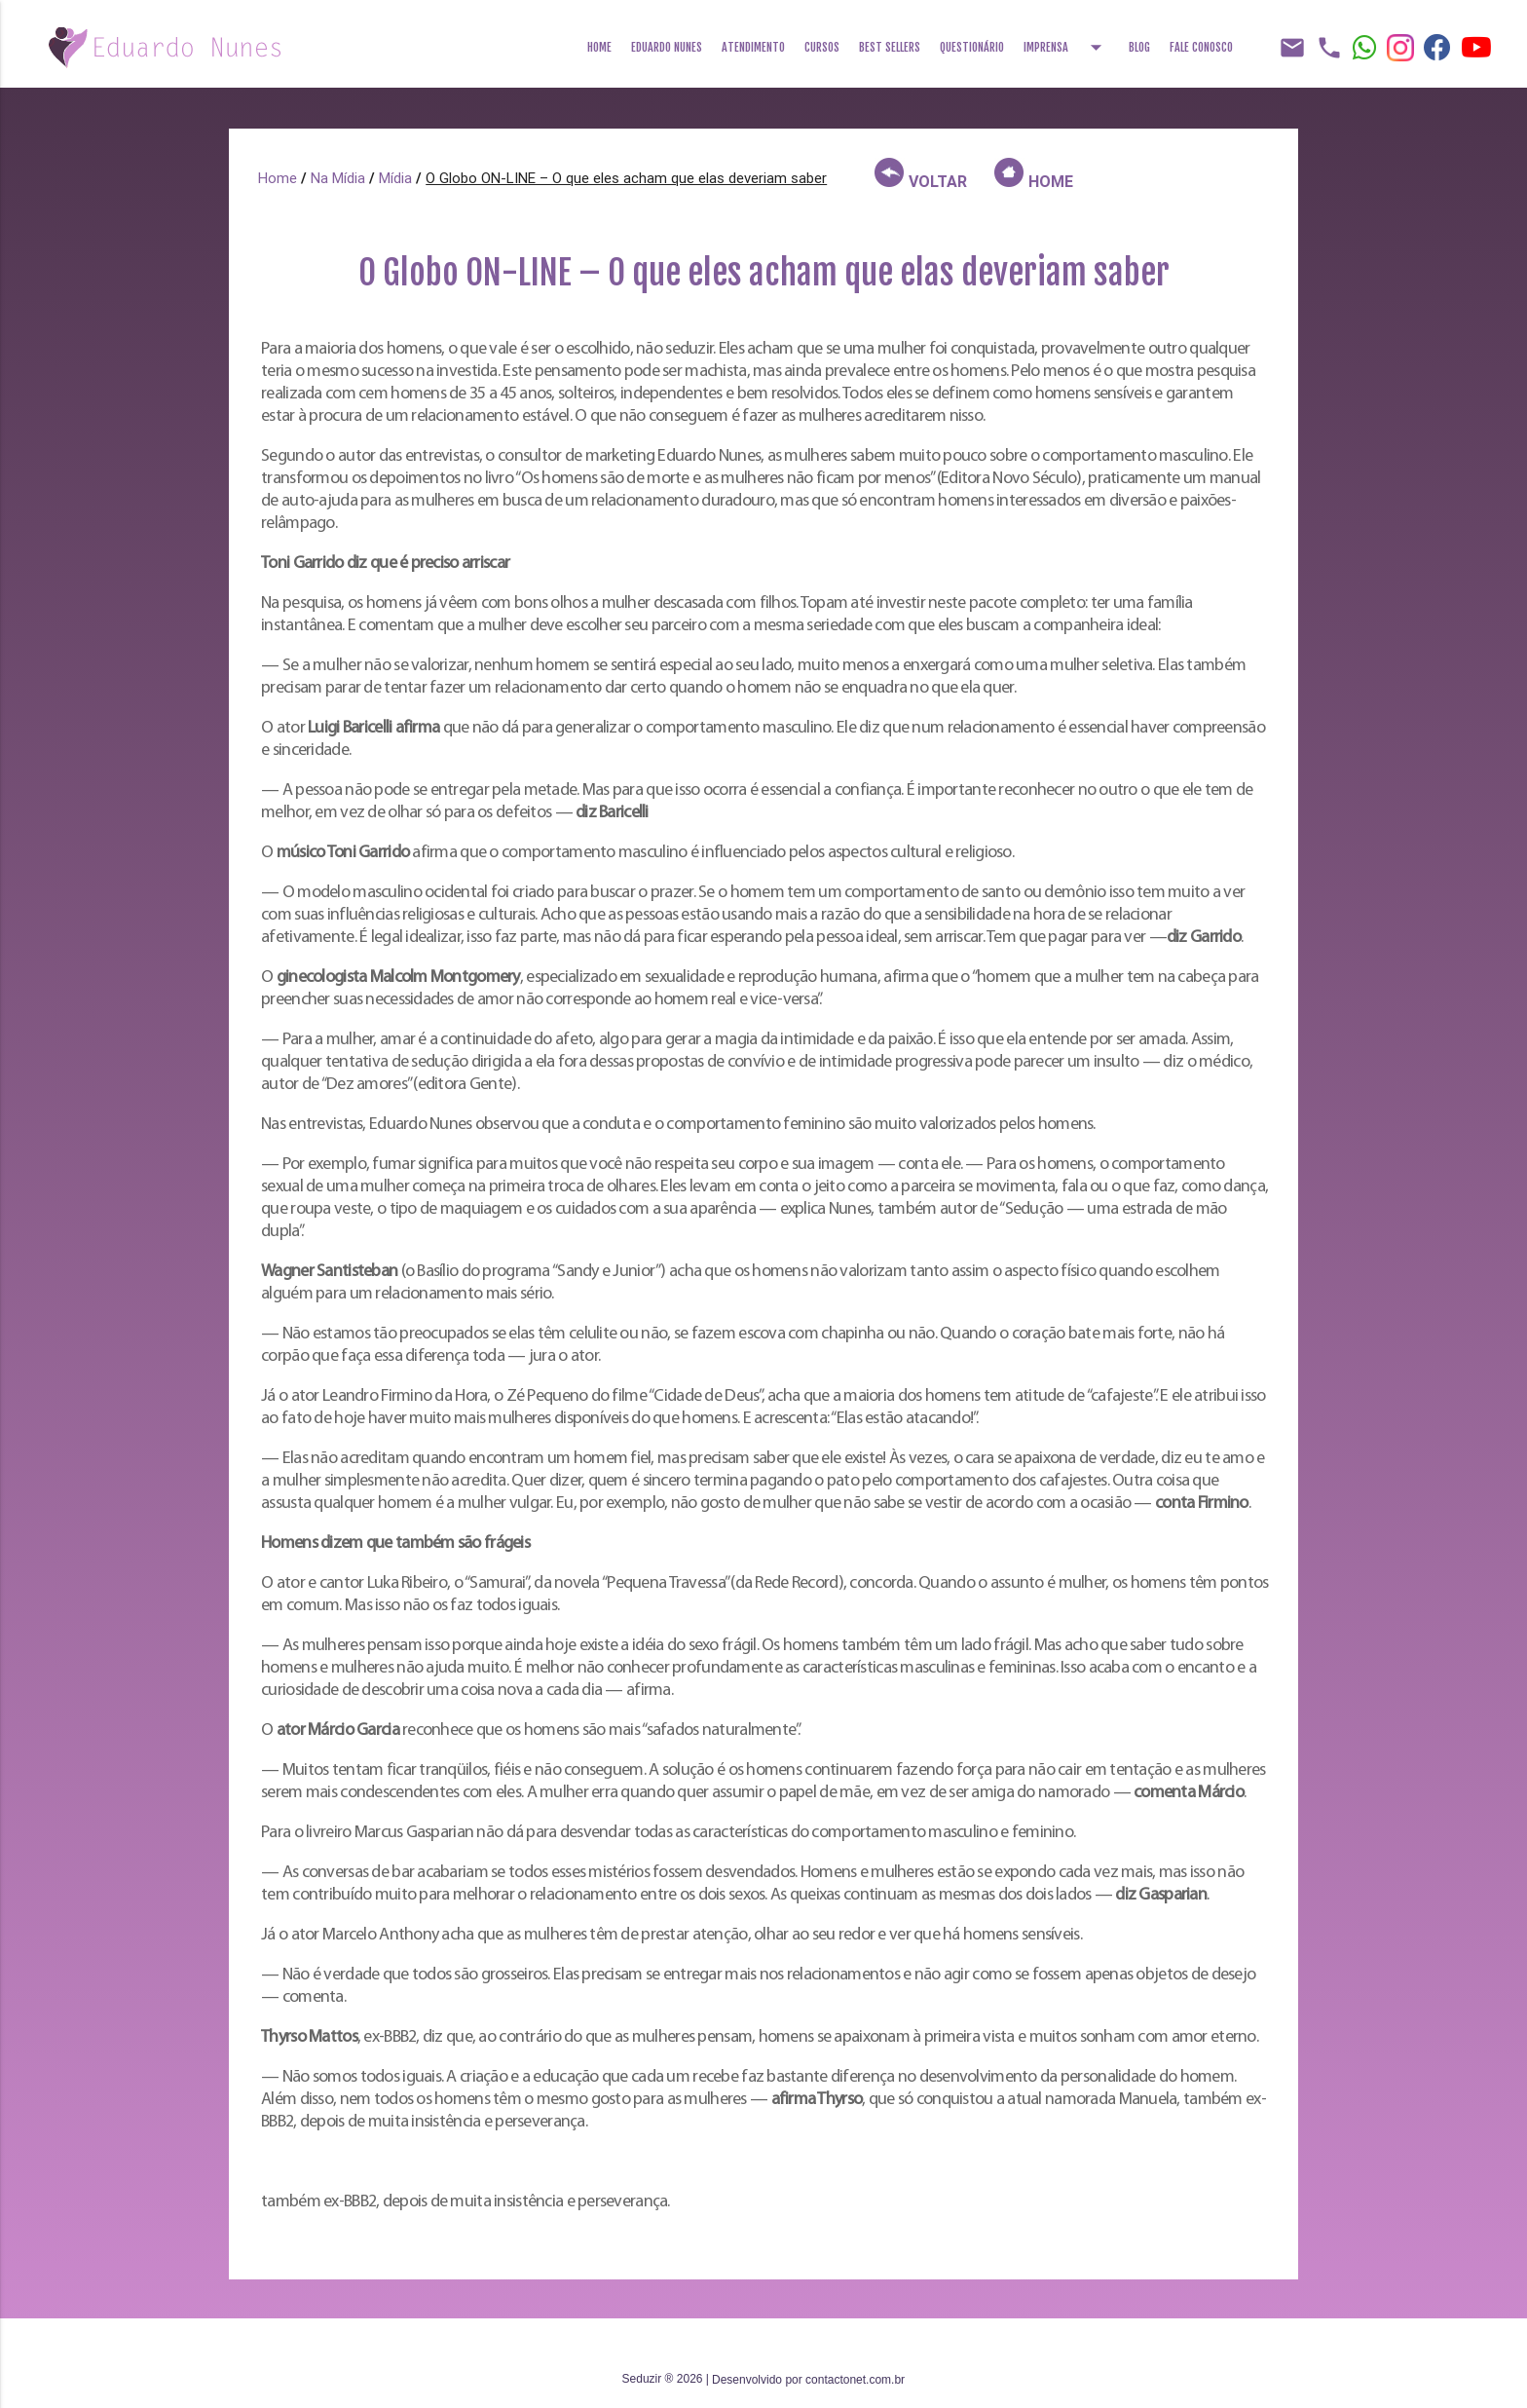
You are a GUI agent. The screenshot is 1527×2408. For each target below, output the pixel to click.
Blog (1139, 47)
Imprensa (1066, 41)
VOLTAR (921, 177)
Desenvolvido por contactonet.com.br (808, 2380)
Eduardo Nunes (666, 47)
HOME (1033, 177)
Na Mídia (338, 180)
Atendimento (753, 47)
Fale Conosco (1201, 47)
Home (599, 47)
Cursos (821, 47)
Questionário (972, 47)
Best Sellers (889, 47)
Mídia (395, 180)
